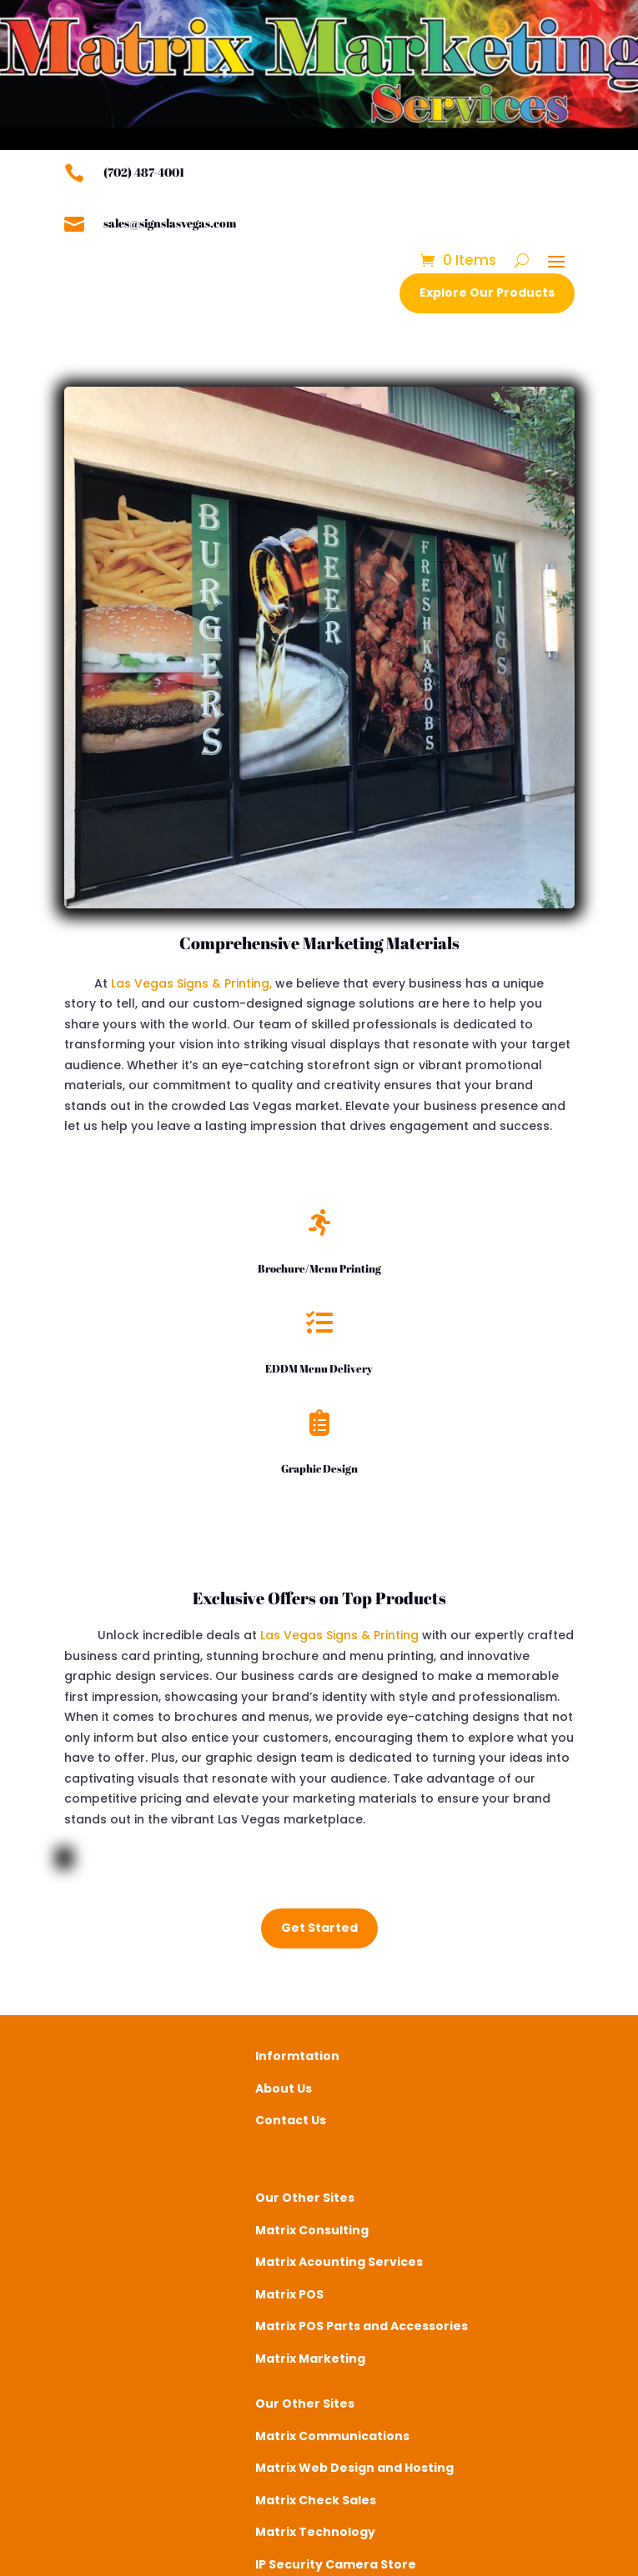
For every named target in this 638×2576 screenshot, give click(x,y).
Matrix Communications (332, 2436)
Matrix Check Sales (315, 2500)
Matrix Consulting (312, 2230)
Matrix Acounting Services (339, 2261)
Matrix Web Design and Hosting (354, 2467)
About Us (283, 2088)
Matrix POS (289, 2294)
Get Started (319, 1927)
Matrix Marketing (310, 2358)
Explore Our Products (487, 292)
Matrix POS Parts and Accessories (361, 2326)
